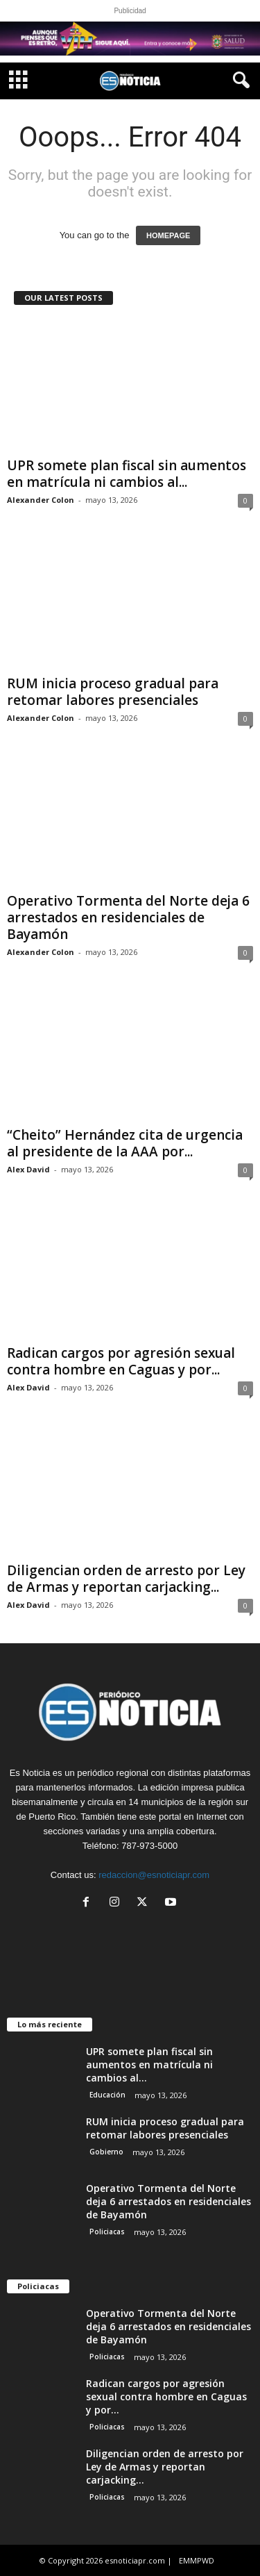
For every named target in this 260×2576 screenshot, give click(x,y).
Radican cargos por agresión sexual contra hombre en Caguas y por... (121, 1361)
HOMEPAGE (168, 235)
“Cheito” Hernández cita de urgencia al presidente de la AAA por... (125, 1143)
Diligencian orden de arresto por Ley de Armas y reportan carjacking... (126, 1578)
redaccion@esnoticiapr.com (153, 1875)
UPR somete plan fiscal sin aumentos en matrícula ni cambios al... (126, 473)
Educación (107, 2095)
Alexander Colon (40, 500)
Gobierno (106, 2152)
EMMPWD (196, 2560)
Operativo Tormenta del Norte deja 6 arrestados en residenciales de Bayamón (128, 917)
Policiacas (107, 2231)
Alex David (28, 1169)
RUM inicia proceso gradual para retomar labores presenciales (112, 691)
